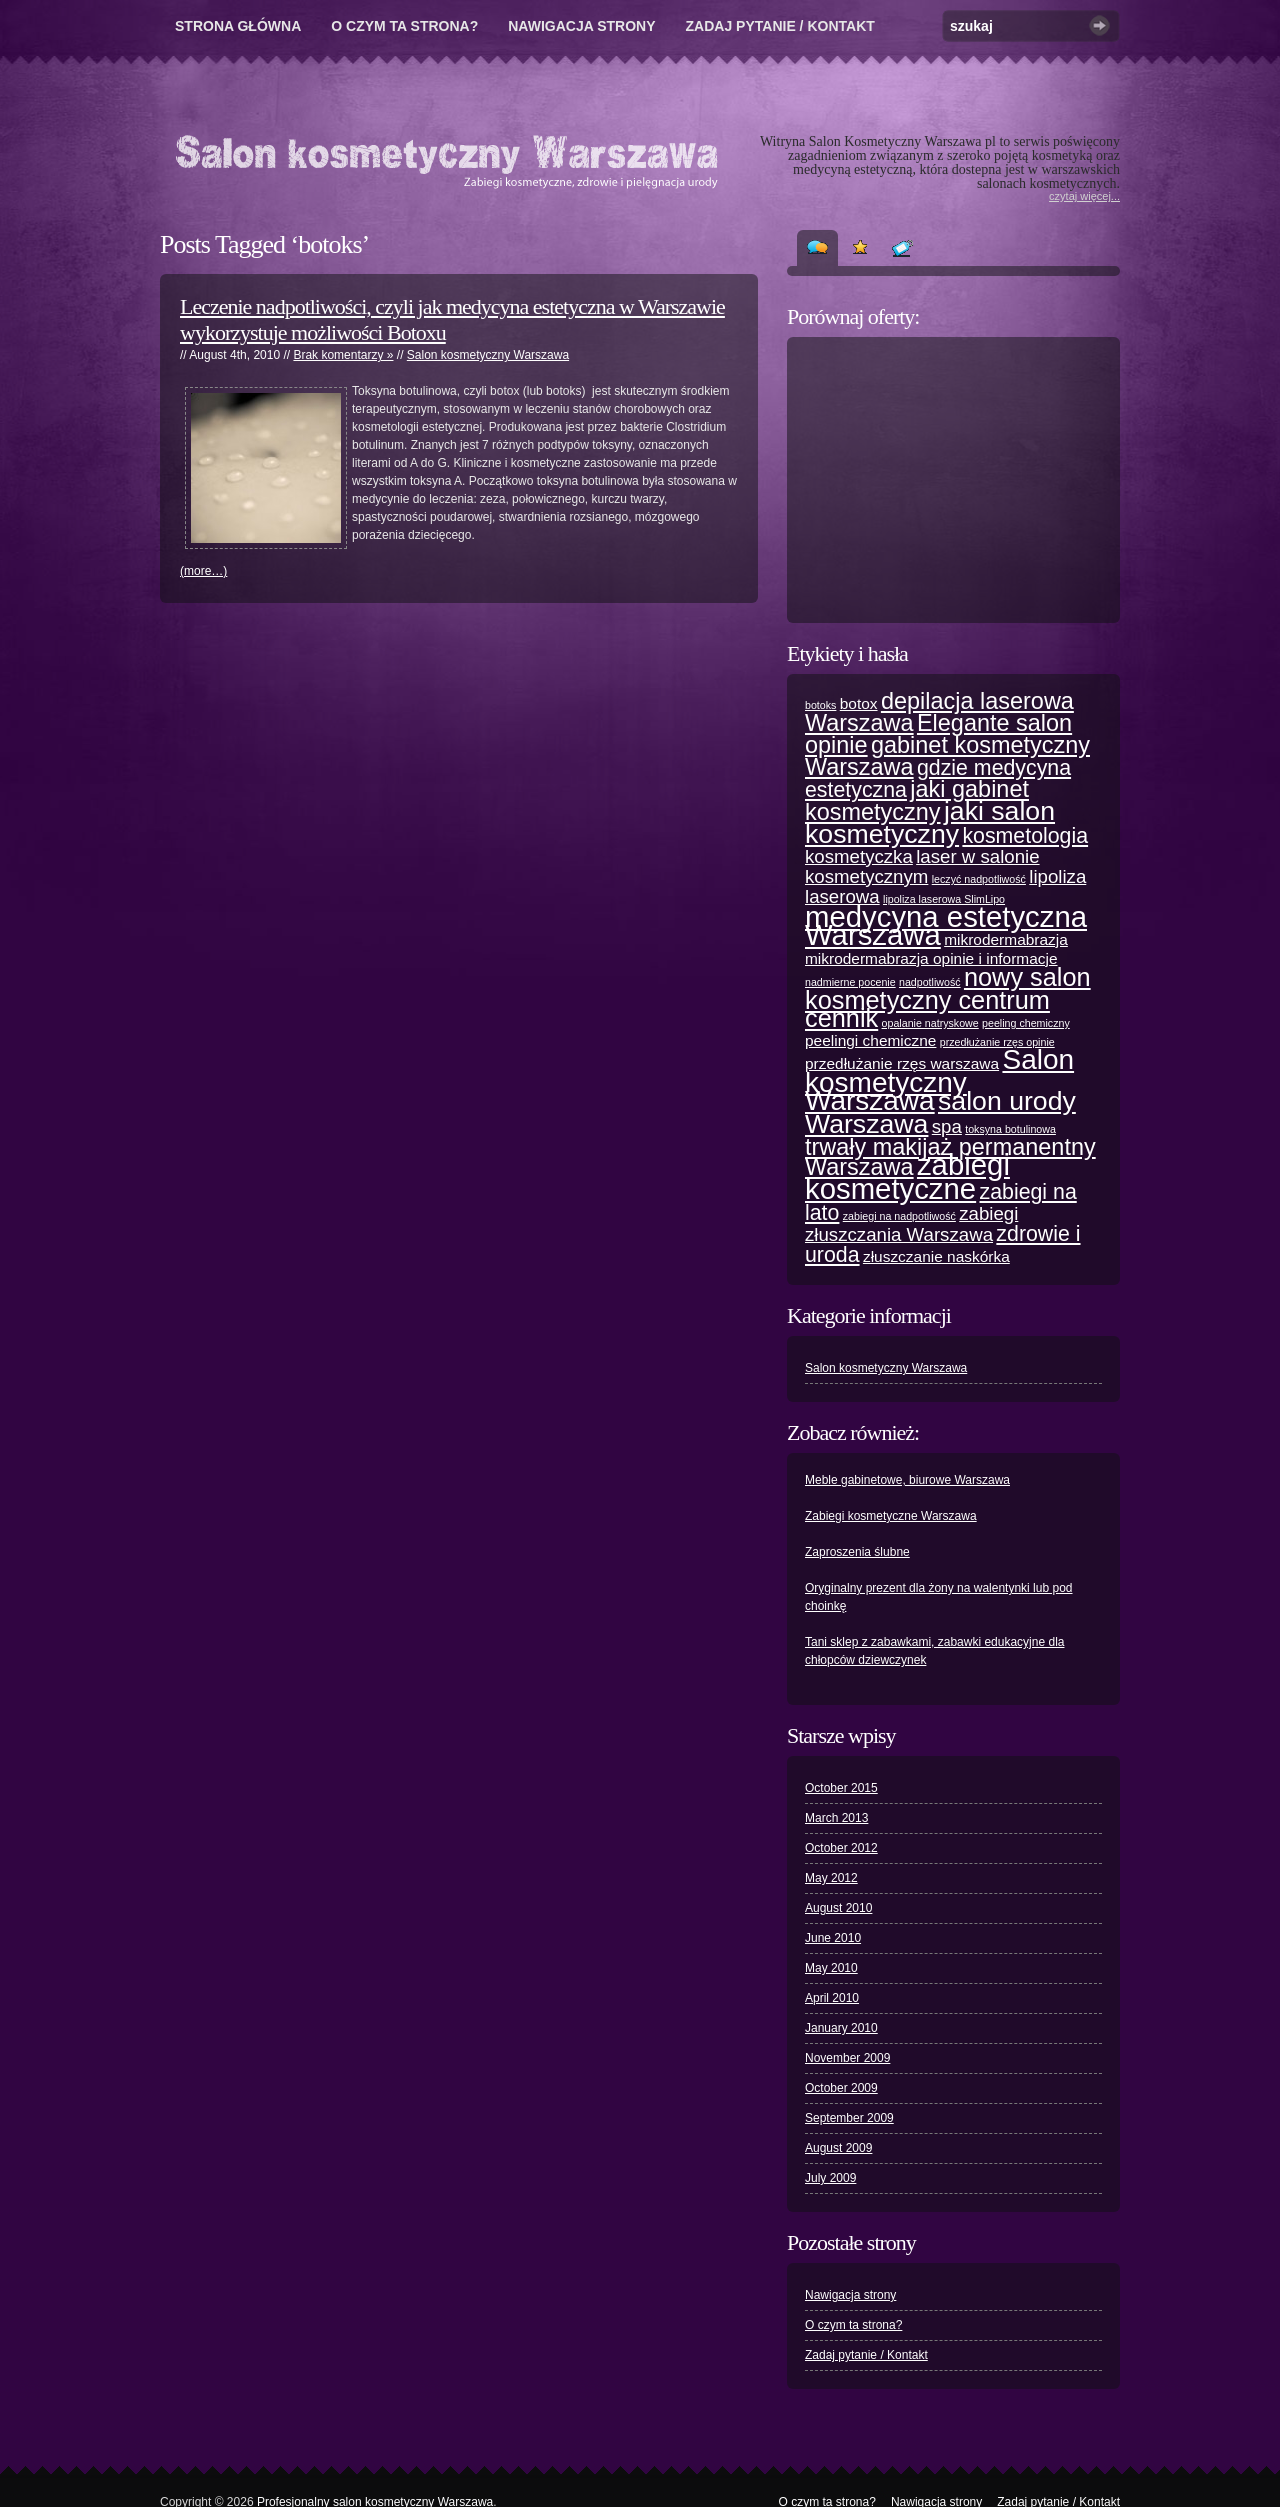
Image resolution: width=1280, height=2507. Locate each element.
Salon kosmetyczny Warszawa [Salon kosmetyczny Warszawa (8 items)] (939, 1080)
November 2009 (847, 2058)
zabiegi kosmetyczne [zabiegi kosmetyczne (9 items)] (907, 1176)
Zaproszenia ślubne (857, 1552)
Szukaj (1099, 25)
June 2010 (833, 1938)
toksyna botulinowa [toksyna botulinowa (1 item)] (1010, 1129)
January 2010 (841, 2028)
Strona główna (238, 26)
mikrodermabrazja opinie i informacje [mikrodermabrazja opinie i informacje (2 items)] (931, 958)
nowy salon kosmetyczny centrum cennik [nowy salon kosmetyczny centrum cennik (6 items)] (948, 997)
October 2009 (841, 2088)
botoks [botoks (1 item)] (820, 705)
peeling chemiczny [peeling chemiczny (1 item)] (1026, 1023)
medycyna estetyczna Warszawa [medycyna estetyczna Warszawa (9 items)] (946, 925)
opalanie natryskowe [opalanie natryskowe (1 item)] (930, 1023)
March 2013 (836, 1818)
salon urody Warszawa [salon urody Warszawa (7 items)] (940, 1112)
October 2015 (841, 1788)
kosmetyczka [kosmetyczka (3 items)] (859, 856)
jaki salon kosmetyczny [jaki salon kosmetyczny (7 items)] (930, 822)
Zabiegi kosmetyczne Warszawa (891, 1516)
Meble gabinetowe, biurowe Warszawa (907, 1480)
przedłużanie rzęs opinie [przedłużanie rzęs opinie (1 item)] (997, 1042)
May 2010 (831, 1968)
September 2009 (849, 2118)
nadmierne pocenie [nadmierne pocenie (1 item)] (850, 982)
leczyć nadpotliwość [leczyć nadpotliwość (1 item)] (979, 879)
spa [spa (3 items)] (947, 1126)
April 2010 (832, 1998)
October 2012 (841, 1848)
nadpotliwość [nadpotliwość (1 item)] (930, 982)
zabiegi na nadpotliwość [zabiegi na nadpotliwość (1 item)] (899, 1216)
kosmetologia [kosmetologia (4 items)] (1025, 836)
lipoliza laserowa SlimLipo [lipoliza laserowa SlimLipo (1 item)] (944, 899)
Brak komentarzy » (343, 355)
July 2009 (830, 2178)
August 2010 (838, 1908)
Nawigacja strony (581, 26)
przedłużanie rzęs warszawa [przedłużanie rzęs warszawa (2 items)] (902, 1063)
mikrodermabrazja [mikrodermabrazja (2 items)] (1006, 939)
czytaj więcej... (1084, 196)
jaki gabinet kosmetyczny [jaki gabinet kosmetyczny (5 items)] (917, 800)
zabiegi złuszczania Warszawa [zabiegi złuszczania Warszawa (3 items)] (911, 1224)
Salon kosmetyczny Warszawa (488, 355)
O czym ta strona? (404, 26)
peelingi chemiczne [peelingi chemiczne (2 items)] (870, 1040)
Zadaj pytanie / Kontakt (780, 26)
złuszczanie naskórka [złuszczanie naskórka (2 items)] (936, 1256)
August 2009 (838, 2148)
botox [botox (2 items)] (859, 703)
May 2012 (831, 1878)
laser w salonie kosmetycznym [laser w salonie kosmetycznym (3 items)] (922, 866)
